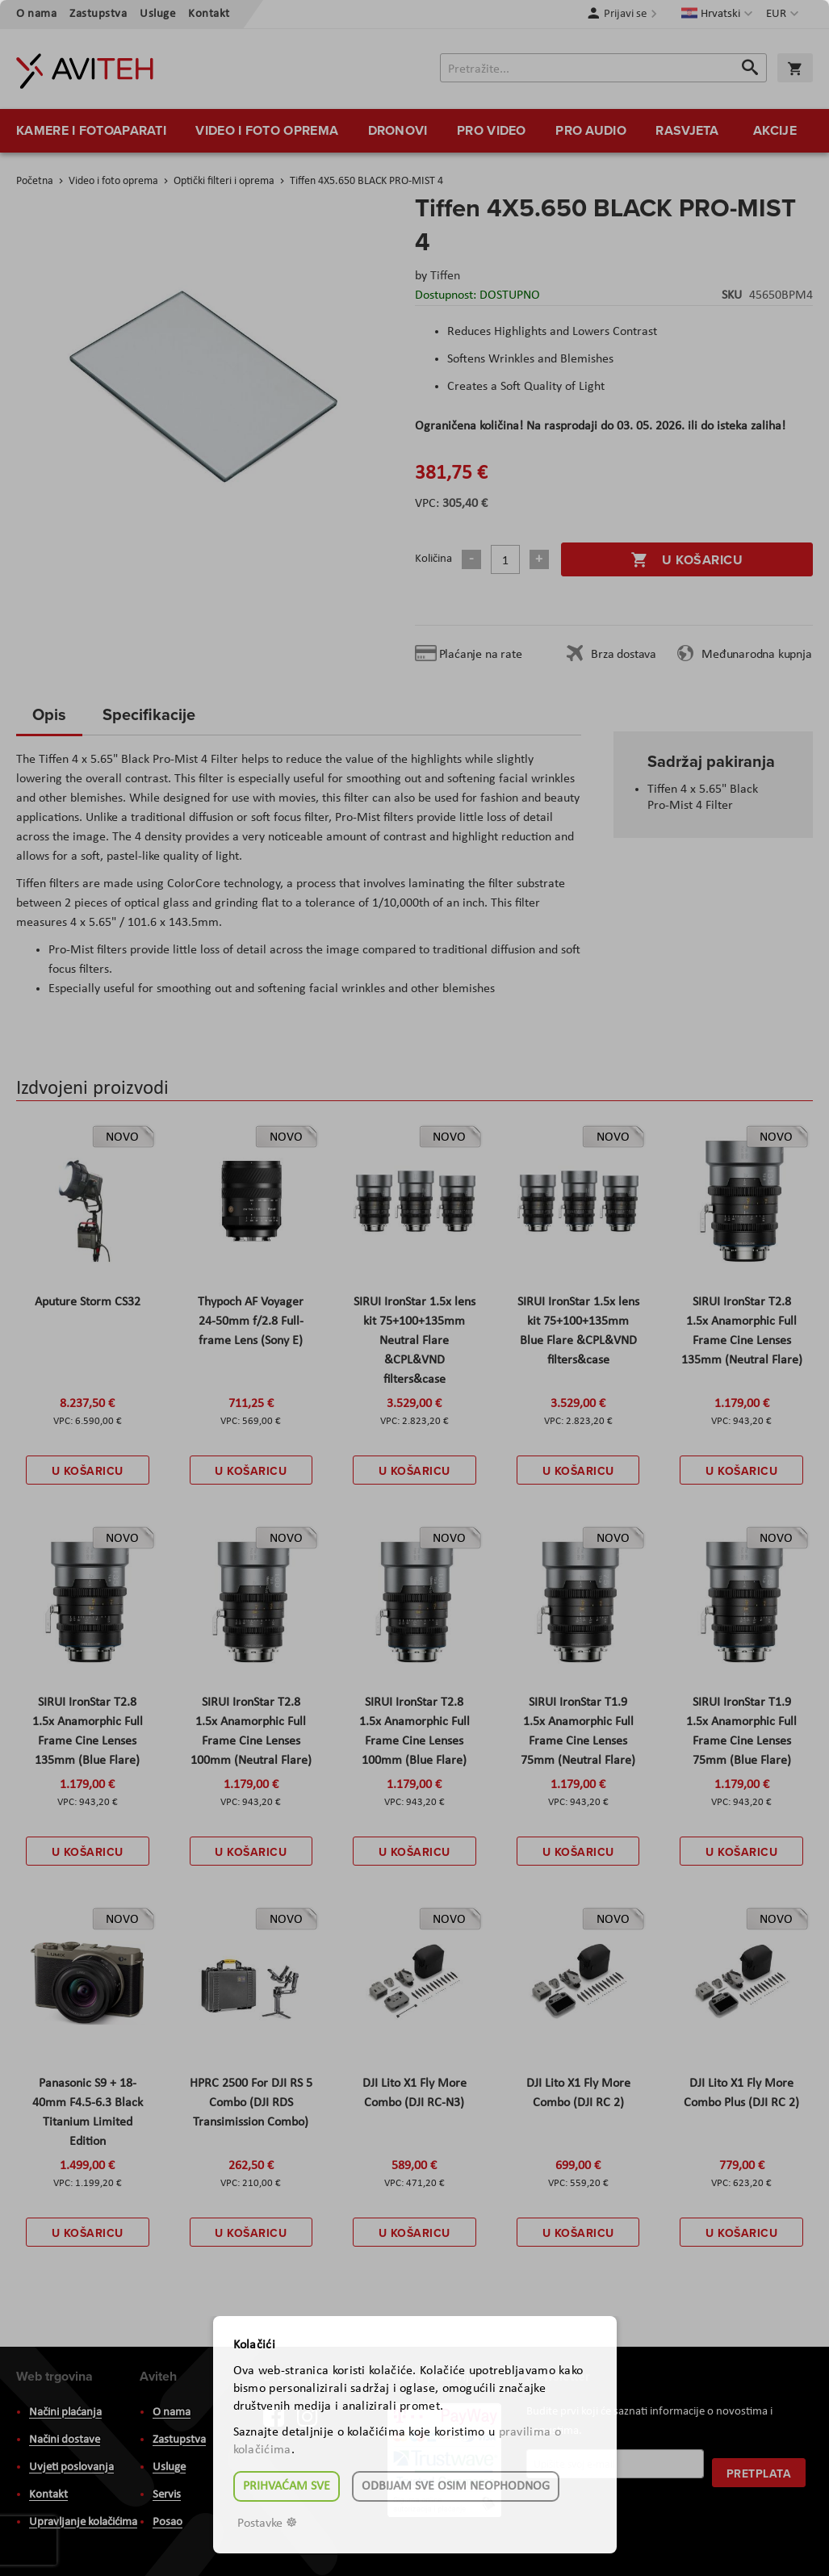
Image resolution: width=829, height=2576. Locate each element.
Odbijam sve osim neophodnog (456, 2486)
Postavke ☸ (267, 2523)
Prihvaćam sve (286, 2486)
